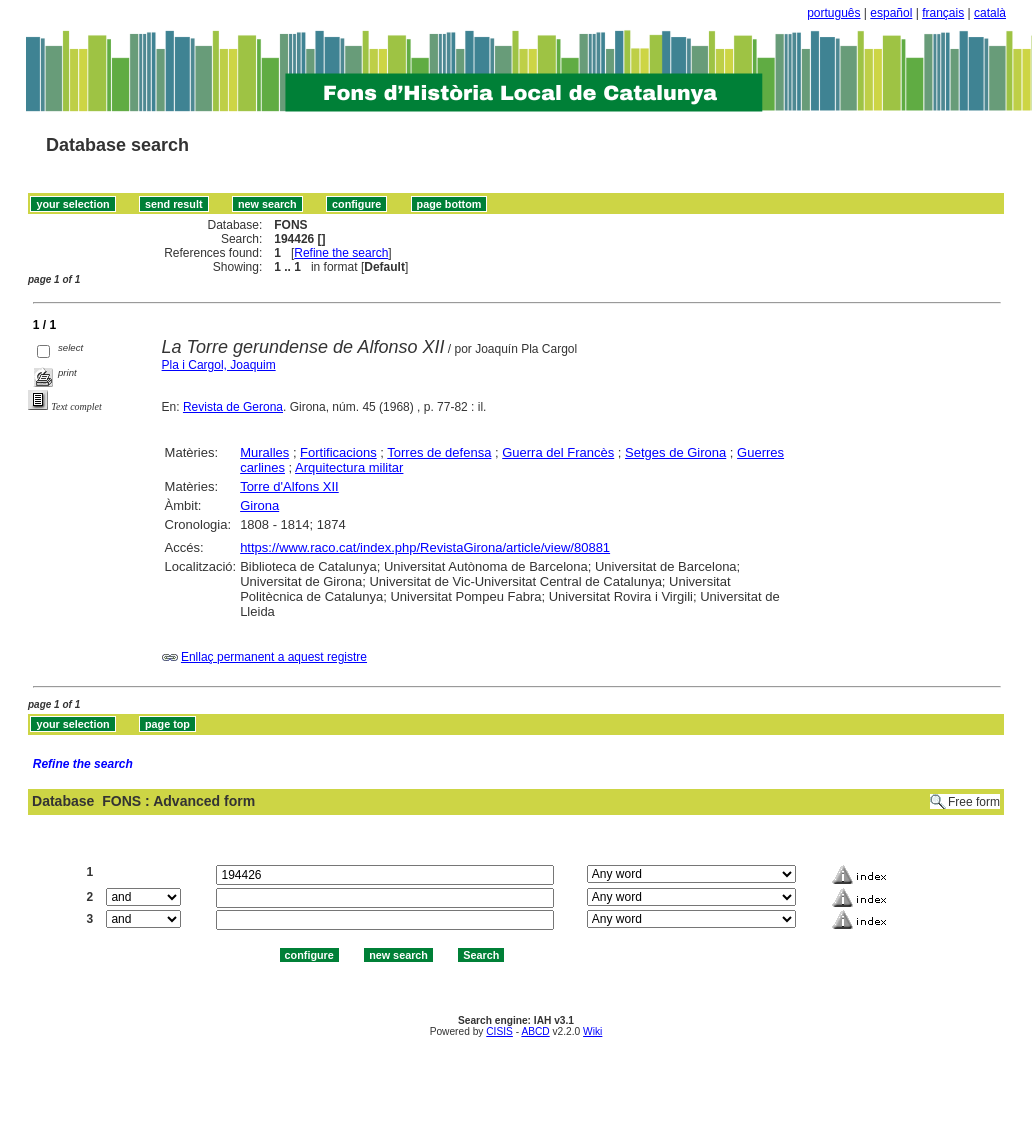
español (891, 13)
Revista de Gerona (233, 407)
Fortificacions (338, 452)
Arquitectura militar (349, 467)
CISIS (499, 1031)
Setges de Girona (675, 452)
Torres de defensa (439, 452)
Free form (974, 802)
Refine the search (341, 253)
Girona (259, 505)
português (833, 13)
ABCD (535, 1031)
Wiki (592, 1031)
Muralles (264, 452)
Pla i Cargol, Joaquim (219, 365)
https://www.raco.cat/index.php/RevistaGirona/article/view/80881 (425, 547)
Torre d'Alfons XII (289, 486)
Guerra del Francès (558, 452)
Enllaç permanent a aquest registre (274, 657)
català (990, 13)
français (943, 13)
